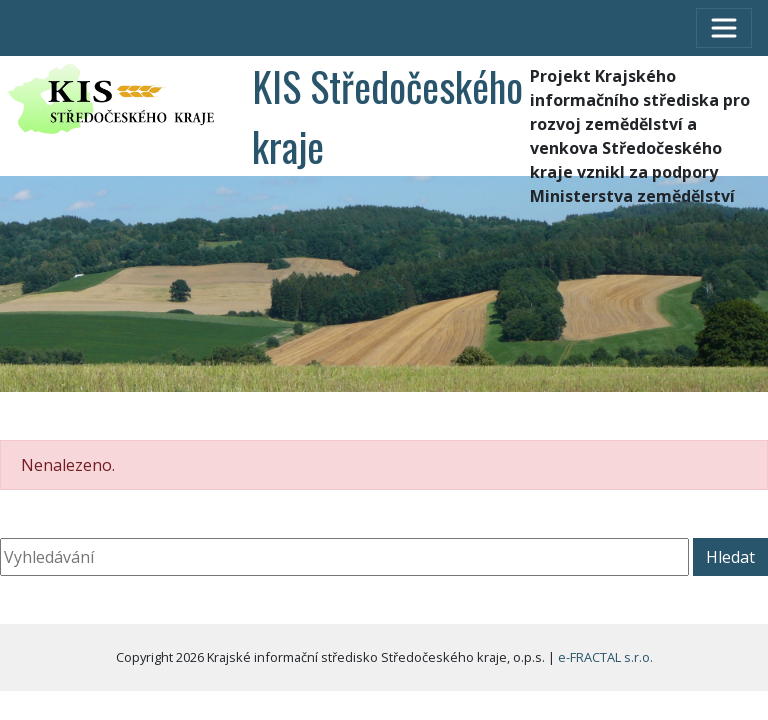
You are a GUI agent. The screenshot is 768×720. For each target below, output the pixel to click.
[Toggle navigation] (724, 28)
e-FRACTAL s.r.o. (605, 657)
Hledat (730, 557)
